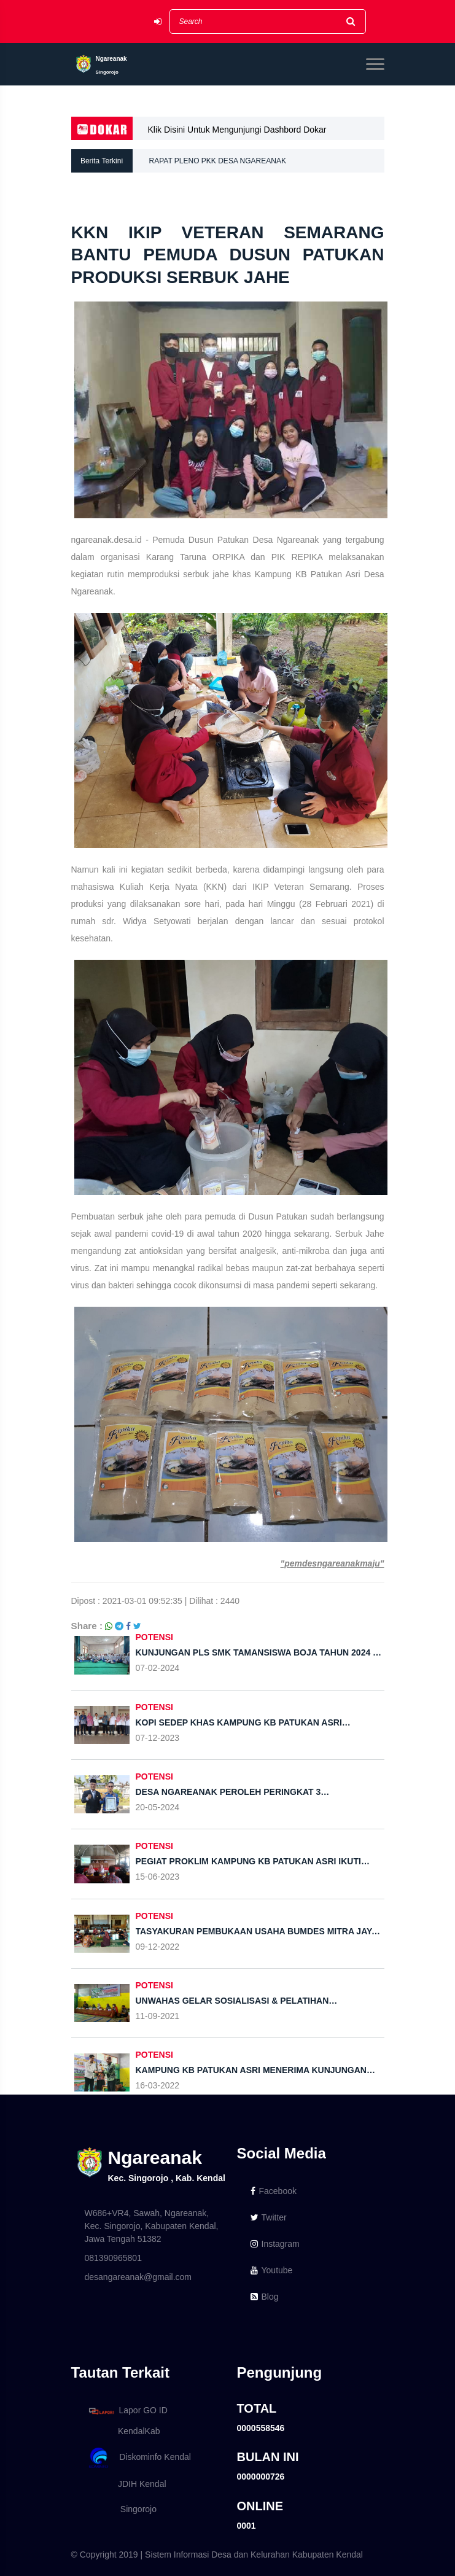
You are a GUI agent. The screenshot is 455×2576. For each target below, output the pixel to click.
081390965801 (113, 2258)
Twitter (269, 2217)
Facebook (274, 2191)
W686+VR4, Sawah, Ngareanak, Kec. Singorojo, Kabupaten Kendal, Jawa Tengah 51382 (152, 2226)
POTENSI (154, 1637)
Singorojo (121, 2509)
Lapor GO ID (128, 2410)
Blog (265, 2297)
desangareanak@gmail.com (138, 2277)
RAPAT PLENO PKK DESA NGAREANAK (217, 161)
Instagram (275, 2244)
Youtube (272, 2270)
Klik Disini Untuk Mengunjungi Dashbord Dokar (237, 129)
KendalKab (122, 2431)
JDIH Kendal (125, 2484)
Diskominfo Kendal (139, 2458)
